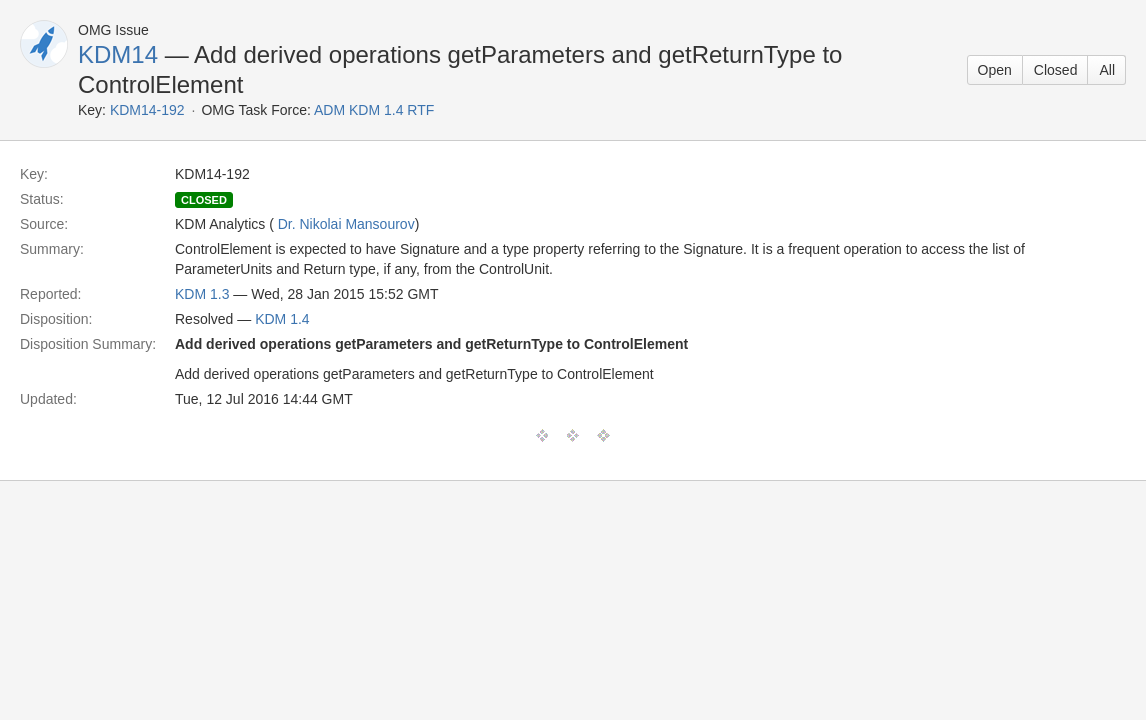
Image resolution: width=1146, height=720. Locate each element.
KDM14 (118, 54)
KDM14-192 (147, 110)
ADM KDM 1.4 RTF (374, 110)
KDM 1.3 (202, 294)
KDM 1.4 (282, 319)
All (1107, 70)
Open (995, 70)
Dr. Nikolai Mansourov (346, 224)
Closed (1056, 70)
